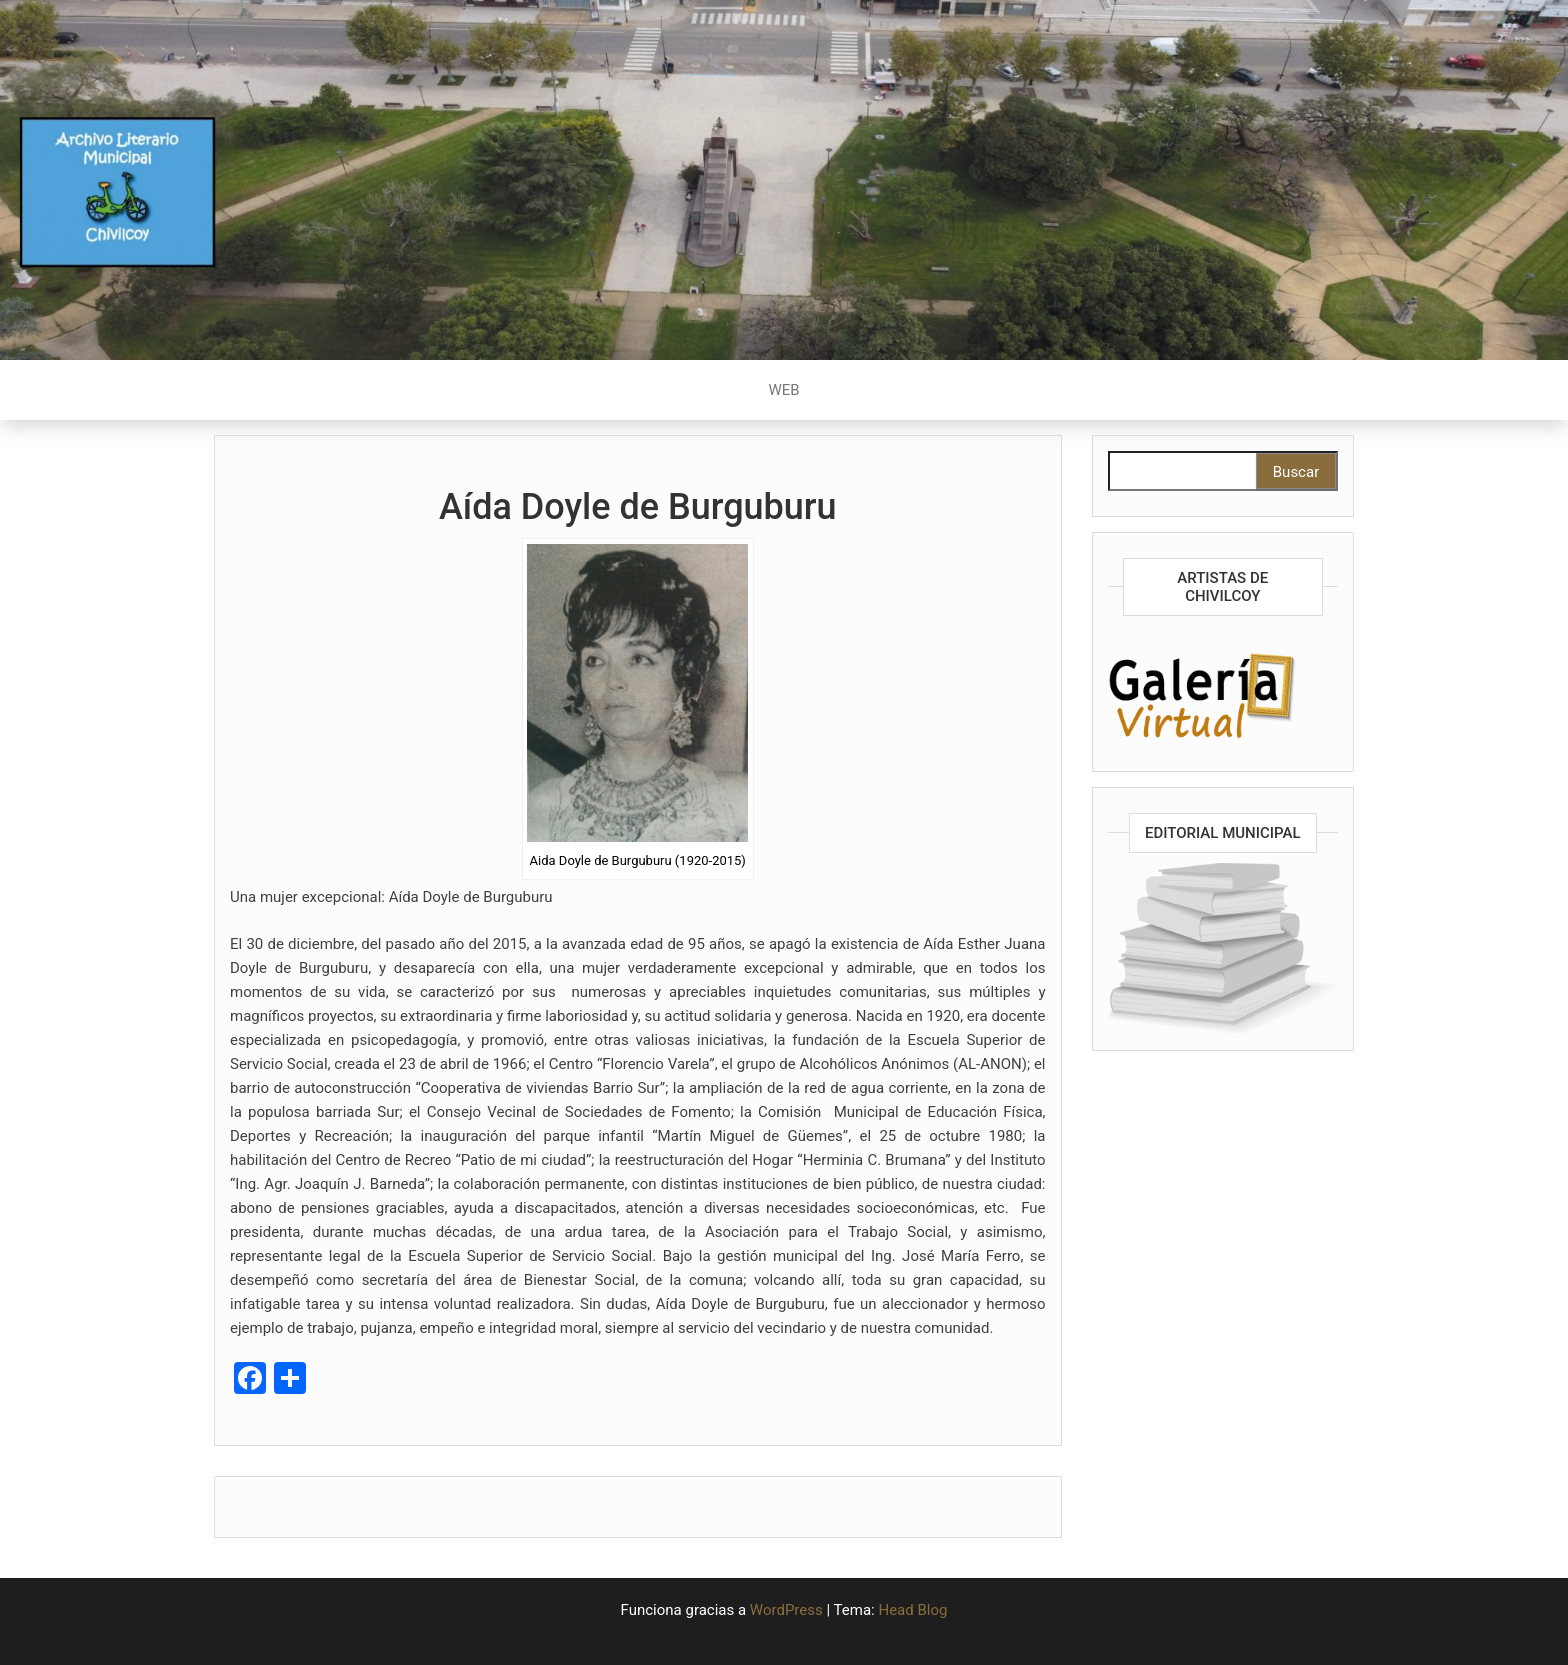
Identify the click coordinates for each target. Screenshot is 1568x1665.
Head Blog (912, 1610)
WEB (783, 390)
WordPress (786, 1610)
